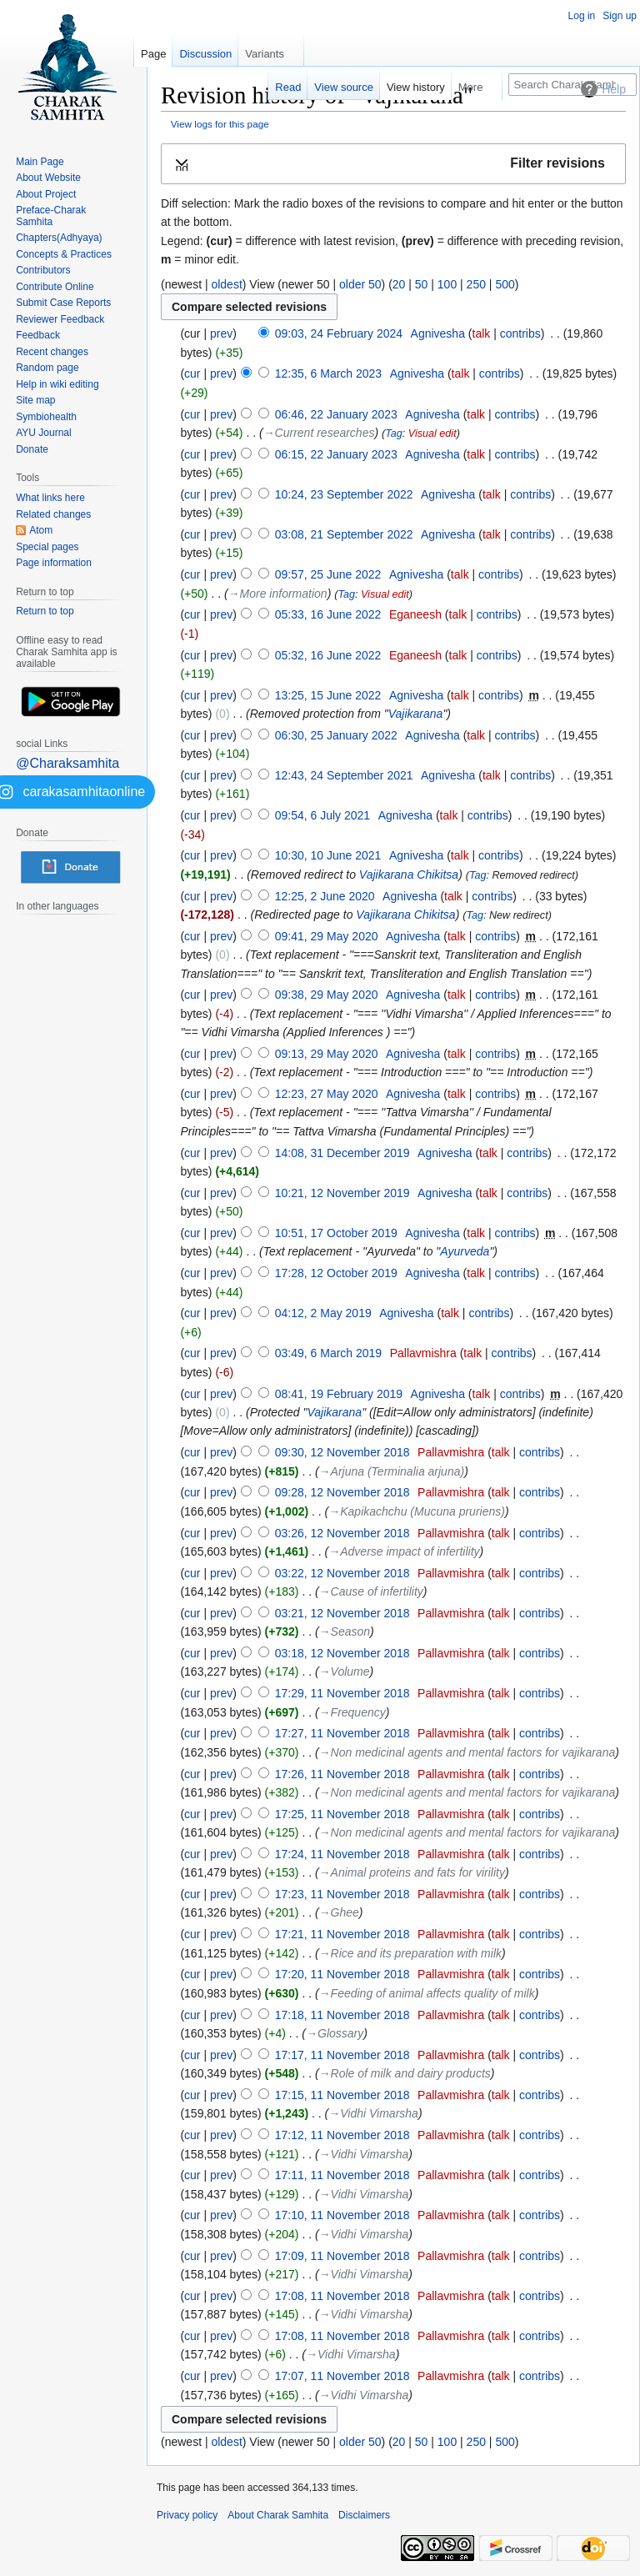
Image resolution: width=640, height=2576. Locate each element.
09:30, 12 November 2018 (342, 1452)
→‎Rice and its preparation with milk (410, 1953)
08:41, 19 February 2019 (338, 1394)
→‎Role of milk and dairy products (405, 2073)
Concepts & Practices (64, 254)
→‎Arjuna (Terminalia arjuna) (392, 1471)
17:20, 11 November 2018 (342, 1974)
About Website (48, 177)
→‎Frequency (352, 1712)
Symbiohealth (46, 417)
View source (343, 87)
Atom (40, 530)
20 (399, 284)
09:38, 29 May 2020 (326, 994)
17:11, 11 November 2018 (342, 2175)
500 (504, 284)
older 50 (360, 284)
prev (221, 333)
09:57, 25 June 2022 (328, 574)
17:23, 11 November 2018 (342, 1894)
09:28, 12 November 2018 (342, 1492)
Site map (35, 400)
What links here (50, 498)
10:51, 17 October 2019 (336, 1233)
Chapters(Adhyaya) (59, 237)
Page (153, 54)
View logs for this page (220, 123)
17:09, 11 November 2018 (342, 2256)
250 (476, 284)
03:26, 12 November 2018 (342, 1533)
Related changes (53, 514)
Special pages (47, 547)
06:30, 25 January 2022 (336, 735)
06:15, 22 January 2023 (336, 454)
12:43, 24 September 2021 (344, 775)
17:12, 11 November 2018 (342, 2135)
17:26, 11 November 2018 (342, 1774)
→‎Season (344, 1631)
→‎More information (278, 593)
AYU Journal (43, 433)
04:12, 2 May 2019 (323, 1313)
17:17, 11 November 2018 (342, 2055)
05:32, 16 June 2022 (328, 655)
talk (481, 333)
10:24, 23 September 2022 (344, 494)
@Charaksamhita (67, 763)
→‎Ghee (339, 1912)
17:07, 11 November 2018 (342, 2376)
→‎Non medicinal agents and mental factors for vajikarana (467, 1752)
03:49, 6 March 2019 (328, 1353)
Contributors (43, 270)
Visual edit (432, 433)
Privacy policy (187, 2515)
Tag (393, 433)
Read (288, 87)
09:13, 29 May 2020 (326, 1053)
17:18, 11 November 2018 (342, 2015)
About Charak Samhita (278, 2515)
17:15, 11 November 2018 (342, 2095)
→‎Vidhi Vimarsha (373, 2113)
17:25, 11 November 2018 (342, 1814)
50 (421, 284)
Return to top (44, 611)
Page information (54, 563)
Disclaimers (364, 2515)
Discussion (205, 54)
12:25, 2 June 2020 (325, 896)
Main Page (39, 162)
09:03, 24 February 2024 (338, 333)
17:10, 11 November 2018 (342, 2215)
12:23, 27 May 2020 (326, 1093)
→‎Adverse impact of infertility (403, 1551)
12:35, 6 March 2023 (328, 373)
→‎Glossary (334, 2033)
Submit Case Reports (63, 302)
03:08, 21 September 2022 (344, 534)
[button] (393, 164)
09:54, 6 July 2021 (322, 815)
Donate (32, 449)
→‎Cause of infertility (371, 1591)
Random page (47, 367)
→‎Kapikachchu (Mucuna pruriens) (416, 1511)
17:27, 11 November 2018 (342, 1733)
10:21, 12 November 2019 (342, 1193)
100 (447, 284)
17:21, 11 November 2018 (342, 1934)
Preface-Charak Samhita (51, 216)
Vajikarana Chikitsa (408, 874)
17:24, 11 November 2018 (342, 1854)
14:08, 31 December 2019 (342, 1153)
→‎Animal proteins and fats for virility (412, 1872)
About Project (46, 194)
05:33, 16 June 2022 (328, 614)
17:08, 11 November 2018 (342, 2296)
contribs (520, 333)
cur (192, 373)
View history (416, 87)
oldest (226, 284)
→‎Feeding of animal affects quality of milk (427, 1993)
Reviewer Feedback (60, 319)
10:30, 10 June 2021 (328, 855)
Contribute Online (54, 287)
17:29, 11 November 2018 (342, 1693)
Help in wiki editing (57, 384)
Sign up (619, 16)
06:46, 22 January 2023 (336, 414)
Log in (582, 16)
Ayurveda (464, 1251)
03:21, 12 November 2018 (342, 1613)
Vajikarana (415, 713)
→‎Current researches (319, 432)
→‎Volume (344, 1671)
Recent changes (52, 352)
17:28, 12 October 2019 (336, 1273)
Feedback (38, 335)
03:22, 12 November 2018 (342, 1573)
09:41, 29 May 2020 (326, 936)
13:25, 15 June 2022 (328, 695)
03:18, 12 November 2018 (342, 1653)
